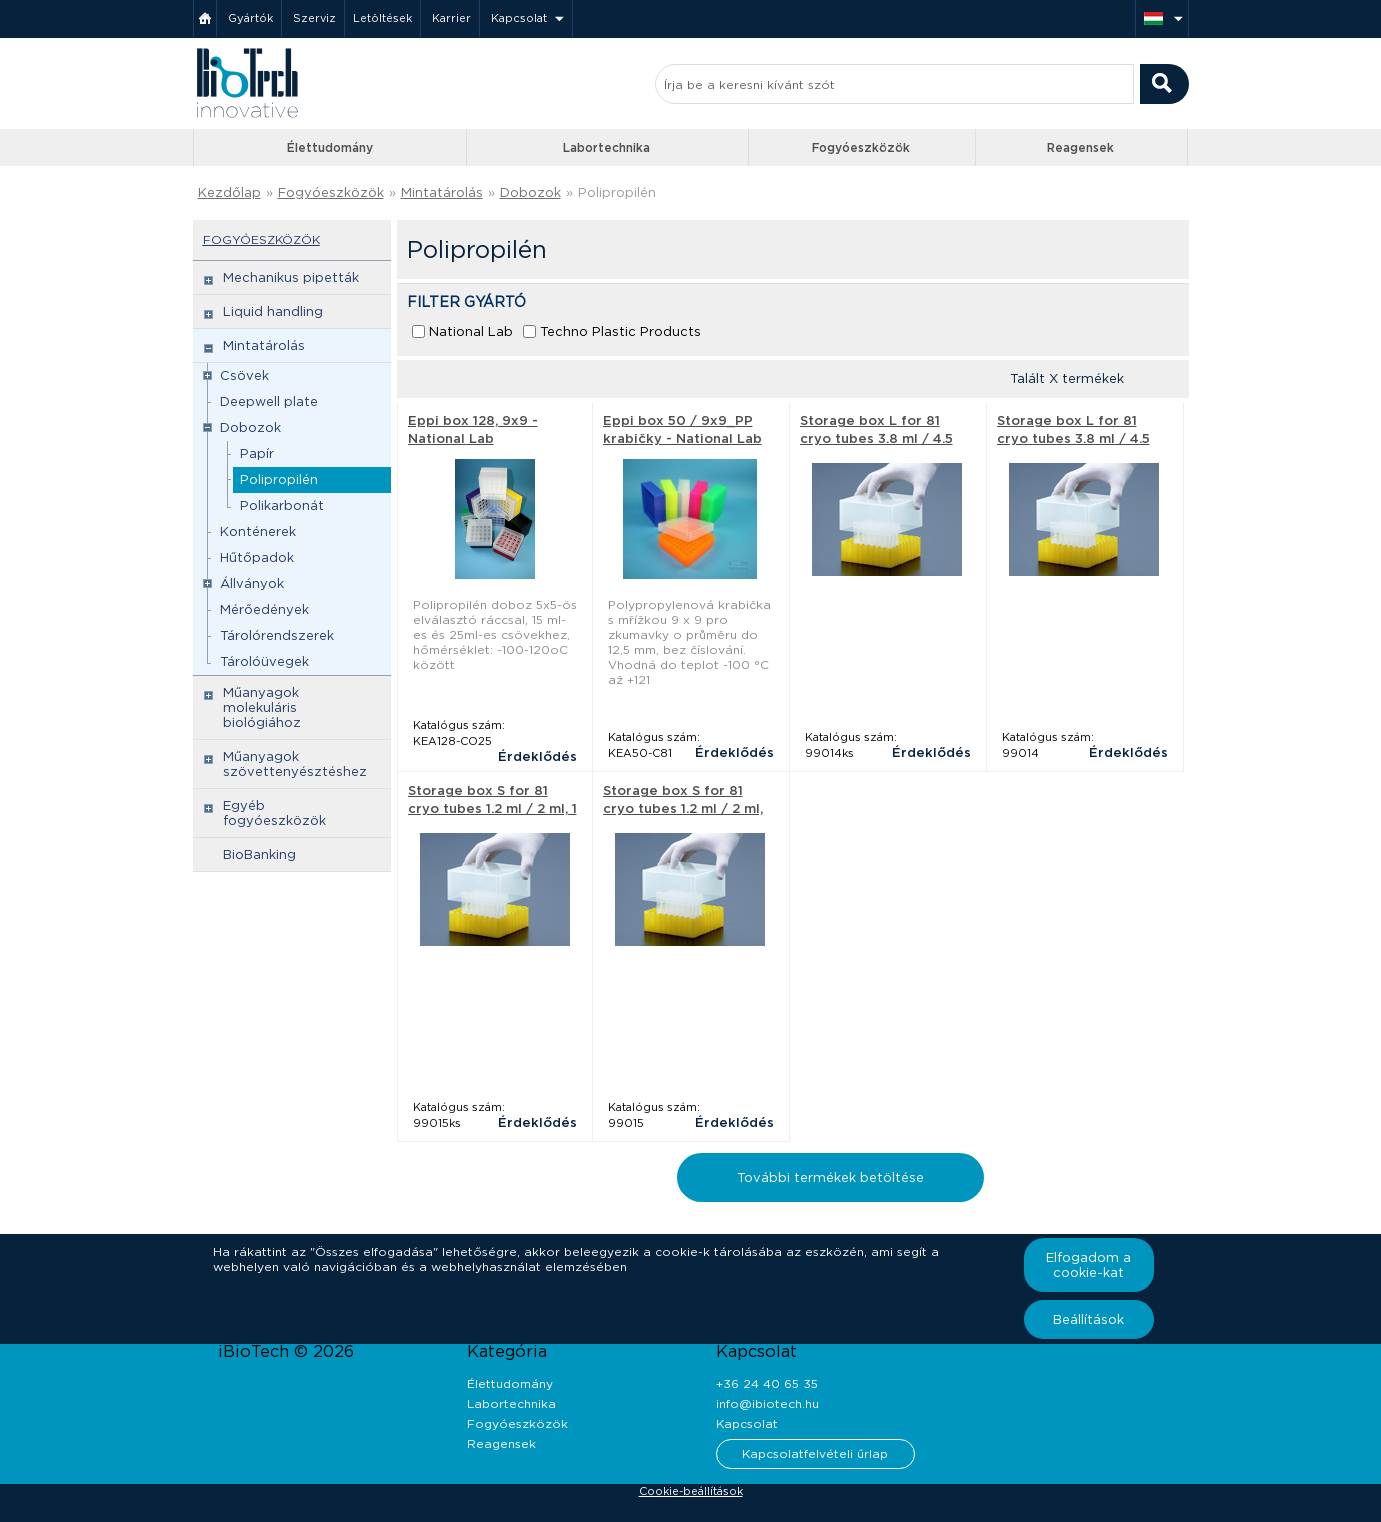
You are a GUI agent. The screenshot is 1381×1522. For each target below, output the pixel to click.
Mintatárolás (442, 192)
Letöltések (382, 18)
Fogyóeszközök (861, 147)
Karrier (451, 18)
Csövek (244, 375)
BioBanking (259, 854)
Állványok (252, 583)
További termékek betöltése (830, 1177)
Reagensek (1080, 147)
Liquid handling (273, 311)
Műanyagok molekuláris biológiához (262, 707)
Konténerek (258, 531)
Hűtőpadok (257, 557)
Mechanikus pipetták (291, 277)
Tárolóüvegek (264, 661)
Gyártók (250, 18)
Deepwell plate (269, 401)
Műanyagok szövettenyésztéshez (295, 764)
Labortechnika (606, 147)
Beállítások (1088, 1319)
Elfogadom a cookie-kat (1088, 1265)
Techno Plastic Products (620, 331)
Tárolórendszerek (277, 635)
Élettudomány (330, 147)
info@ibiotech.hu (767, 1403)
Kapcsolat (519, 18)
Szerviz (314, 18)
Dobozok (530, 192)
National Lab (471, 331)
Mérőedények (264, 609)
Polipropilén (617, 192)
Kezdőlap (229, 192)
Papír (257, 453)
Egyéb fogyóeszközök (274, 813)
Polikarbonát (282, 505)
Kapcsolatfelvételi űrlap (815, 1453)
